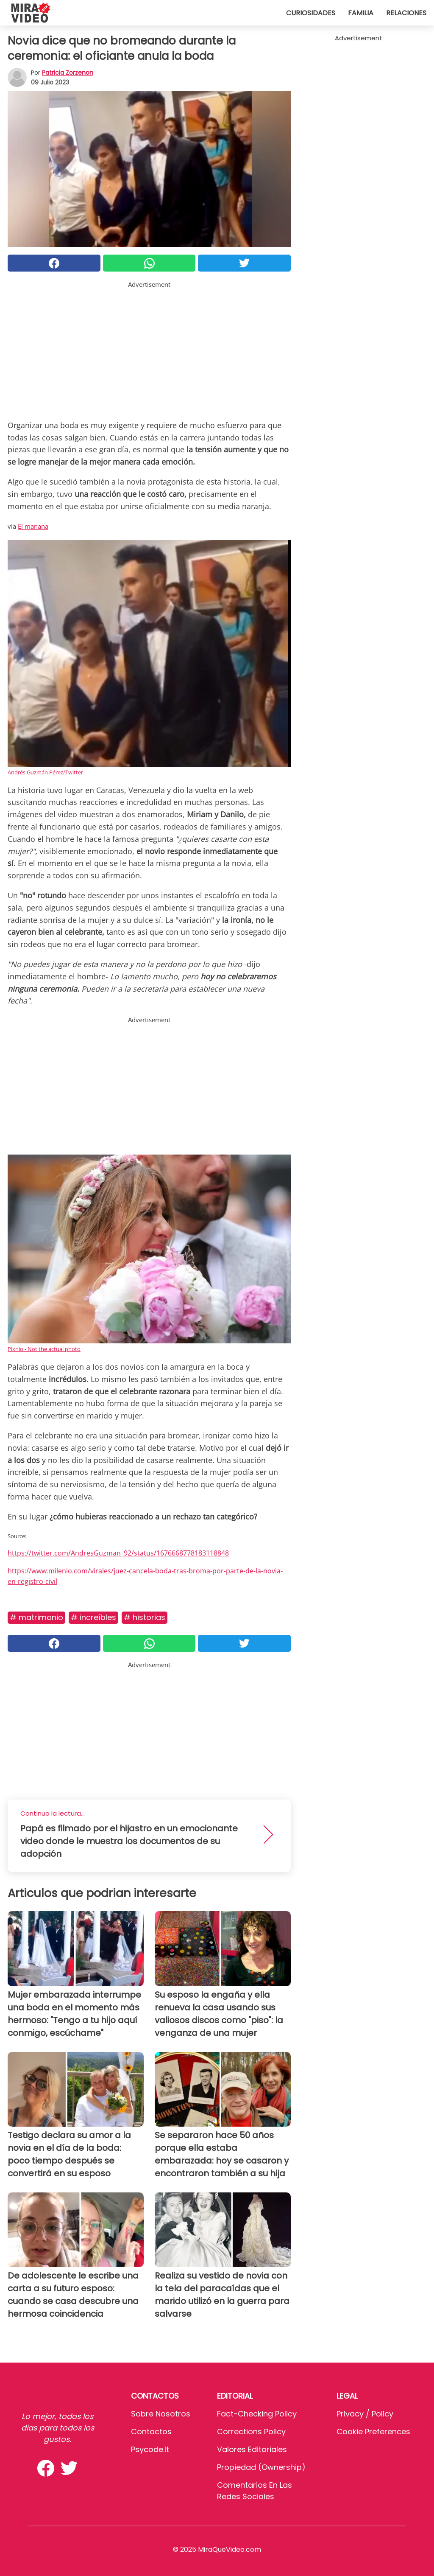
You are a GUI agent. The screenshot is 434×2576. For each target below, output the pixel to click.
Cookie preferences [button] (373, 2431)
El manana (33, 526)
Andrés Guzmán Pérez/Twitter (45, 772)
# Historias (144, 1617)
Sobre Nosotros (160, 2413)
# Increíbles (93, 1617)
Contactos (151, 2431)
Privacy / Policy (365, 2413)
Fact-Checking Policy (257, 2413)
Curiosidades (310, 13)
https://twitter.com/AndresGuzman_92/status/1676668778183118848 (118, 1553)
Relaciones (406, 13)
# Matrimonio (36, 1617)
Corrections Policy (251, 2431)
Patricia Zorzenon (67, 72)
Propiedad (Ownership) (261, 2467)
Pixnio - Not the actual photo (44, 1349)
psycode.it (150, 2449)
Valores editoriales (252, 2449)
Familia (360, 13)
